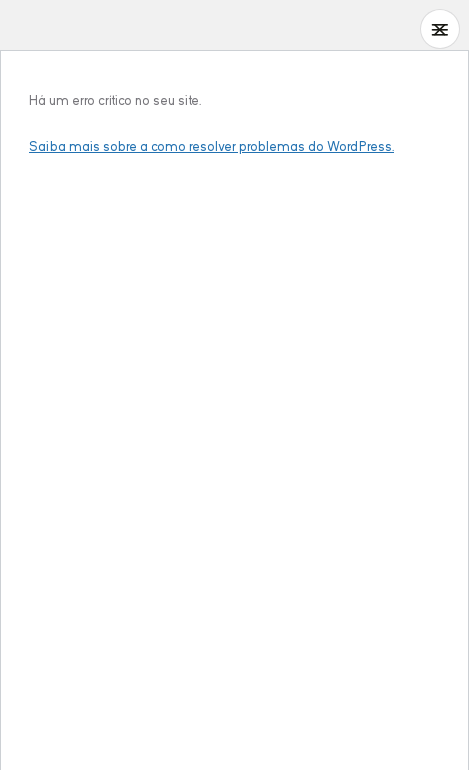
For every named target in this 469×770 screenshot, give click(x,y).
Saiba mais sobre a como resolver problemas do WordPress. (211, 146)
